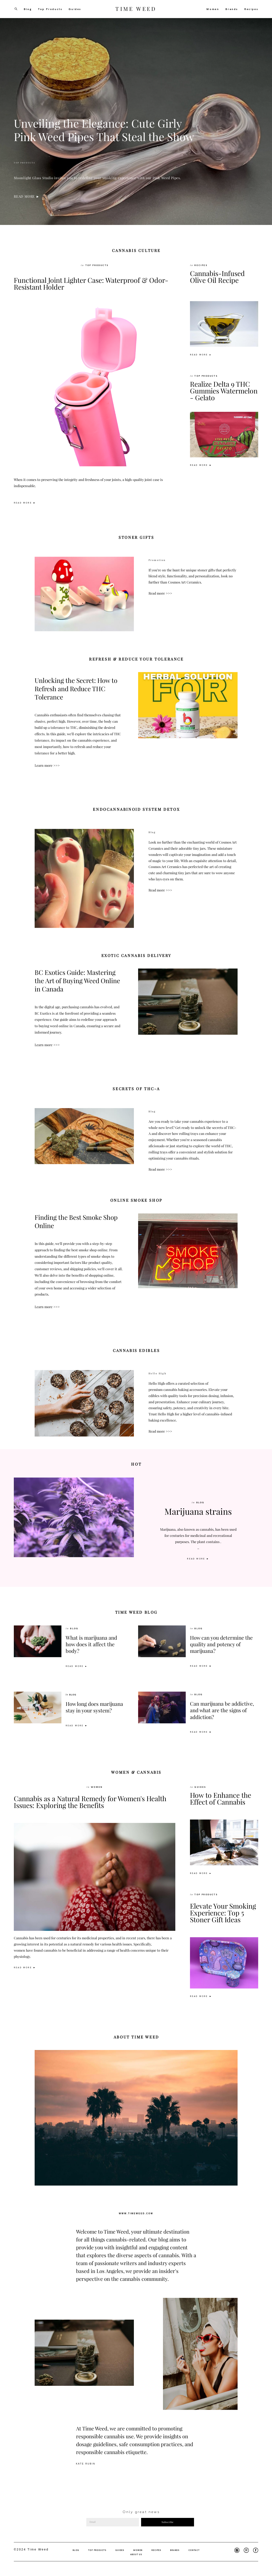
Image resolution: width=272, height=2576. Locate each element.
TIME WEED (135, 9)
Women (212, 9)
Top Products (50, 9)
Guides (75, 9)
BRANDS (175, 2544)
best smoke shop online (89, 1250)
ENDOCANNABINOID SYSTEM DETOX (136, 809)
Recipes (251, 9)
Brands (231, 9)
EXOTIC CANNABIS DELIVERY (136, 955)
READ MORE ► (201, 1732)
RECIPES (156, 2544)
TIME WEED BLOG (136, 1612)
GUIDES (119, 2544)
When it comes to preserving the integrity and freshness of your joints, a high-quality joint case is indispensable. (88, 483)
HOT (136, 1464)
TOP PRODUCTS (97, 2544)
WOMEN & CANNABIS (136, 1772)
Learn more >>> (47, 766)
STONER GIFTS (136, 537)
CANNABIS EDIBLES (136, 1351)
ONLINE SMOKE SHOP (136, 1200)
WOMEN (138, 2544)
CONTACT (194, 2544)
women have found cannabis (35, 1950)
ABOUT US (136, 2549)
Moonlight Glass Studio (33, 178)
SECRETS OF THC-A (136, 1089)
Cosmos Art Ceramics (165, 867)
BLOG (76, 2544)
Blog (28, 9)
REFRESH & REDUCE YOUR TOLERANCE (136, 659)
